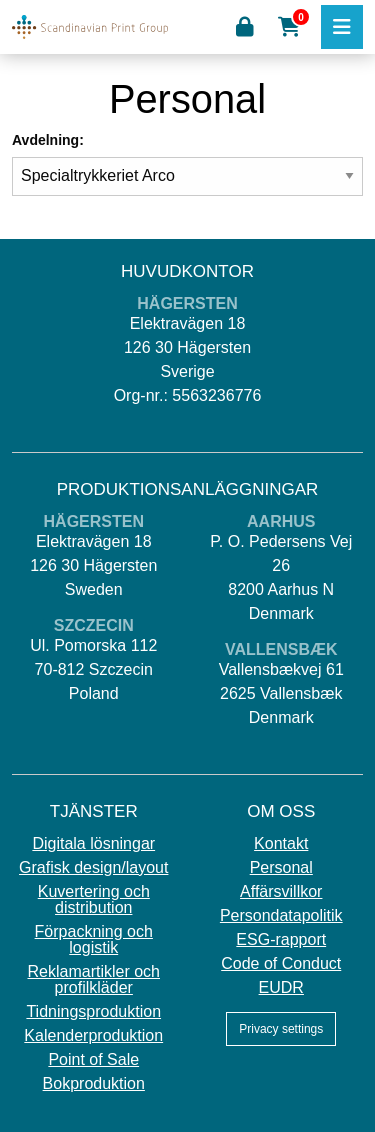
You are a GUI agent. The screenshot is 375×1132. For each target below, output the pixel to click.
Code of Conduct (281, 964)
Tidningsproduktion (93, 1012)
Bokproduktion (94, 1084)
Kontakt (281, 844)
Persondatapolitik (281, 916)
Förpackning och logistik (94, 940)
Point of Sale (93, 1060)
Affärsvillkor (281, 892)
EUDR (281, 988)
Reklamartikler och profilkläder (94, 980)
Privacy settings (281, 1029)
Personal (281, 868)
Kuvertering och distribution (94, 900)
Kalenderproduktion (93, 1036)
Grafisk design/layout (93, 868)
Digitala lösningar (93, 844)
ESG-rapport (281, 940)
